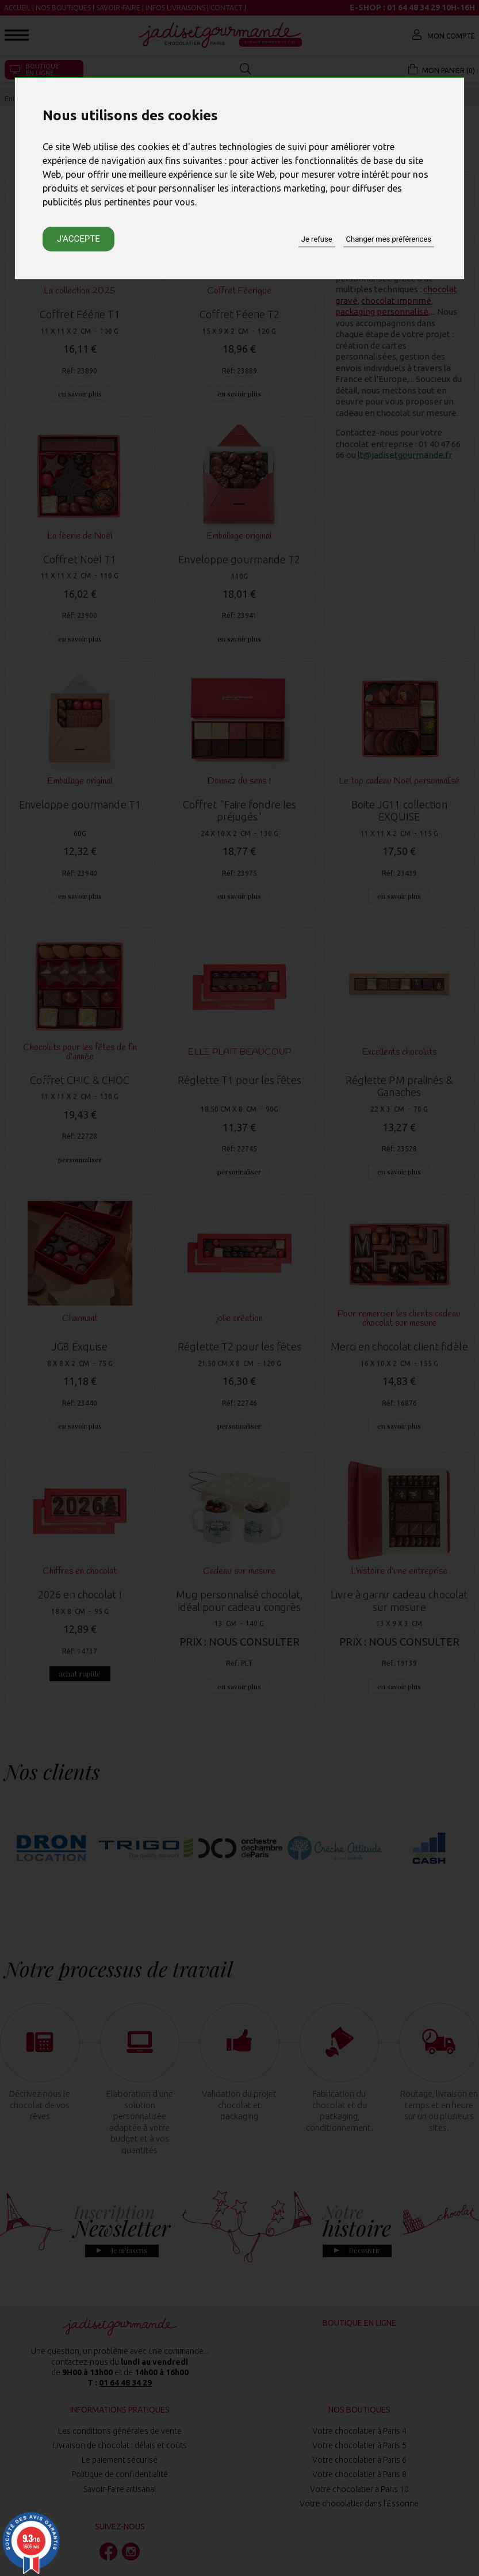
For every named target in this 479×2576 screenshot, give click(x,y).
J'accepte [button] (78, 239)
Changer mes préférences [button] (388, 239)
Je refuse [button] (316, 239)
